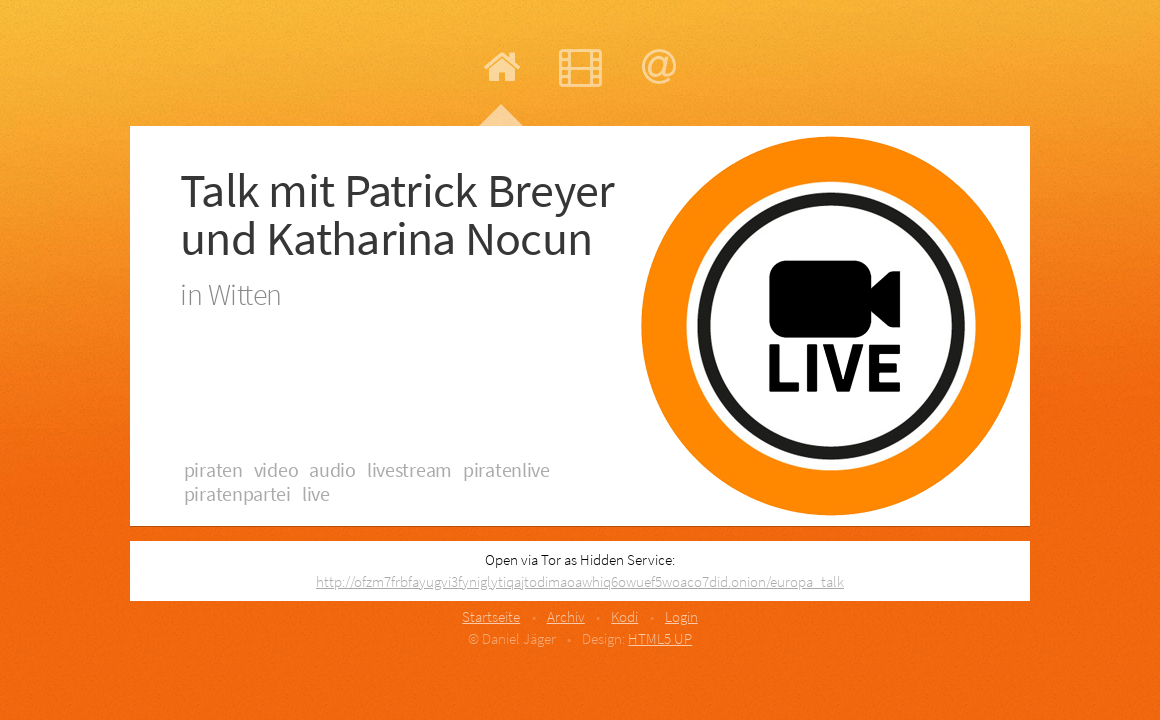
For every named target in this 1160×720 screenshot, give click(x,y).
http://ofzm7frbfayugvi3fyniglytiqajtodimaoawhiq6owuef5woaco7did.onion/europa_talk (580, 581)
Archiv (566, 616)
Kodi (624, 616)
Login (681, 616)
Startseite (491, 616)
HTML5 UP (660, 638)
